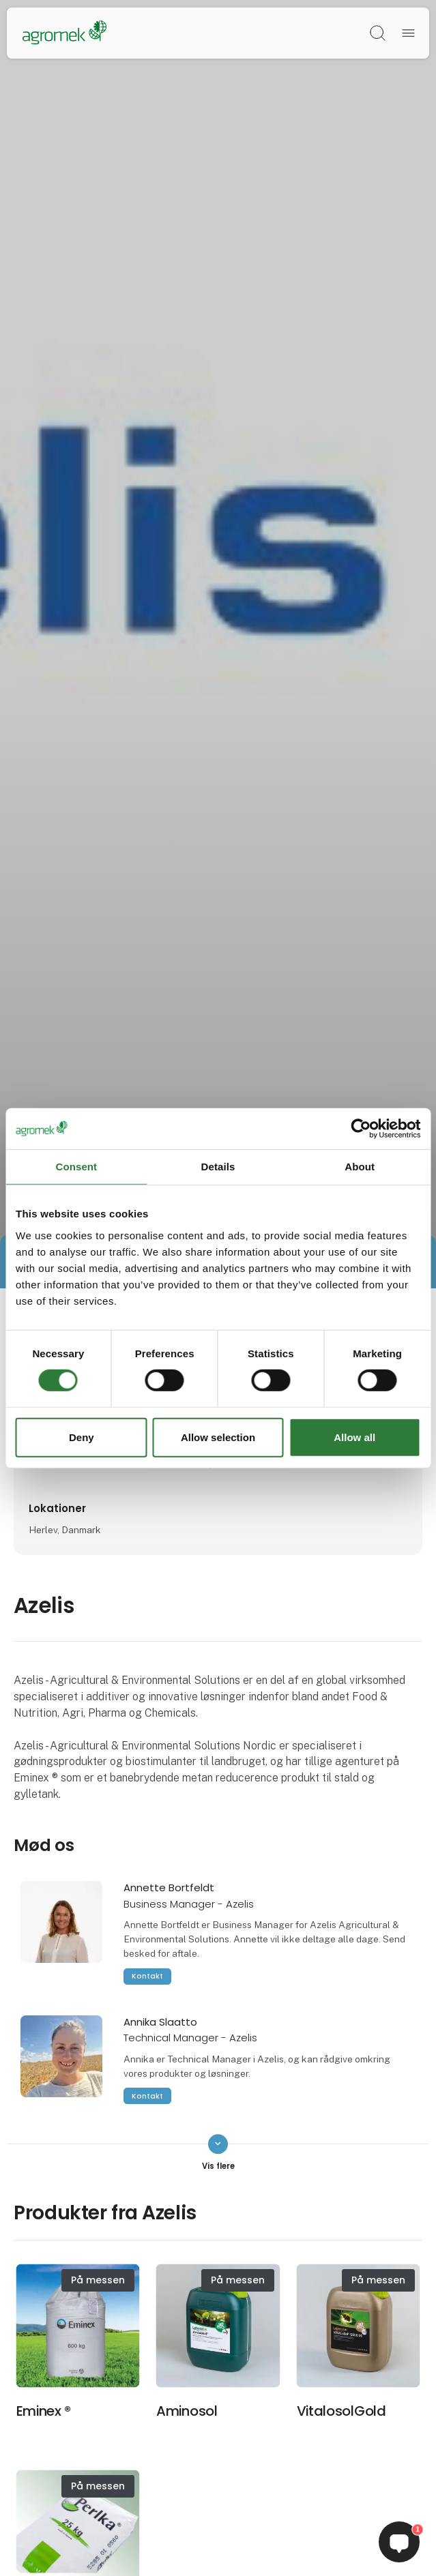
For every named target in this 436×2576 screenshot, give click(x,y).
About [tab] (360, 1166)
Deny (81, 1437)
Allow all (354, 1437)
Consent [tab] (76, 1166)
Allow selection (218, 1437)
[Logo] (64, 33)
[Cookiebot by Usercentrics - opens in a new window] (360, 1128)
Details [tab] (218, 1166)
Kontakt (147, 1976)
